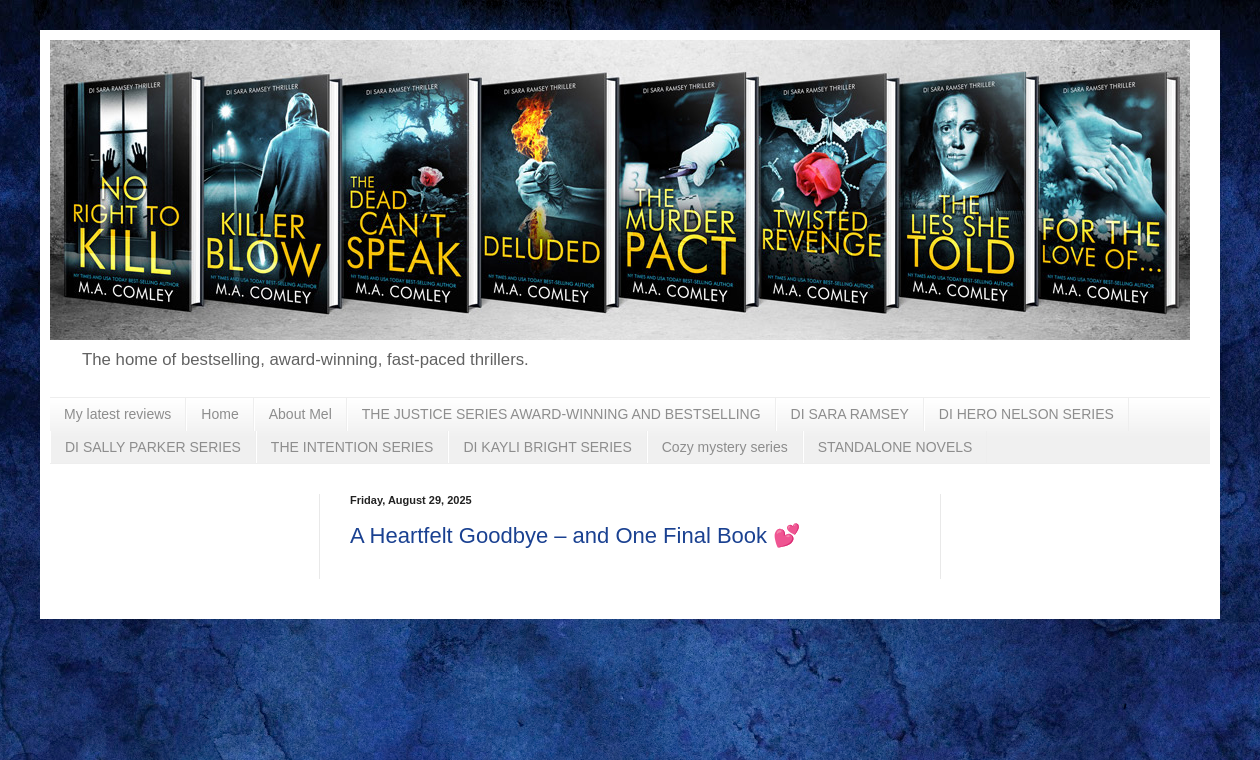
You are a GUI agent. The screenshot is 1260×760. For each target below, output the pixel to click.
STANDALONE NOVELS (895, 447)
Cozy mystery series (725, 447)
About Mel (300, 414)
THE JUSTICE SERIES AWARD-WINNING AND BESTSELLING (561, 414)
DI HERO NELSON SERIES (1026, 414)
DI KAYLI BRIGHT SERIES (547, 447)
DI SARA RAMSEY (850, 414)
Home (219, 414)
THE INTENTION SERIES (352, 447)
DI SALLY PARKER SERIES (153, 447)
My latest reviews (117, 414)
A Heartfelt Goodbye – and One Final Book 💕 (575, 535)
